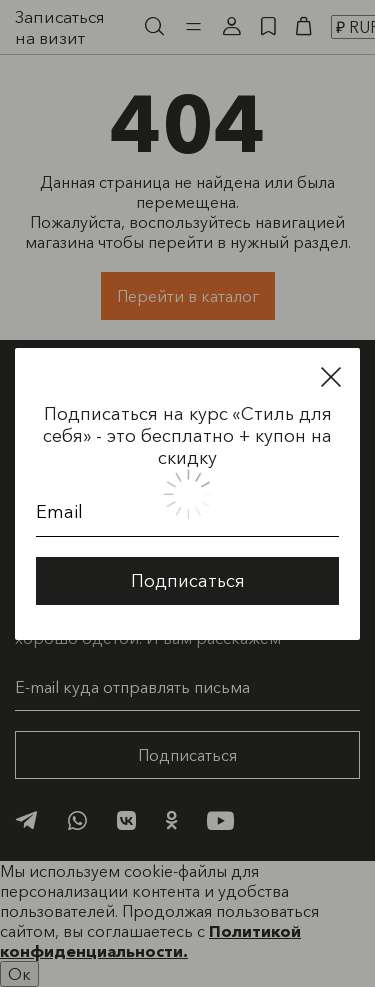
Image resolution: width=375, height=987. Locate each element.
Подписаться (188, 573)
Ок (19, 974)
